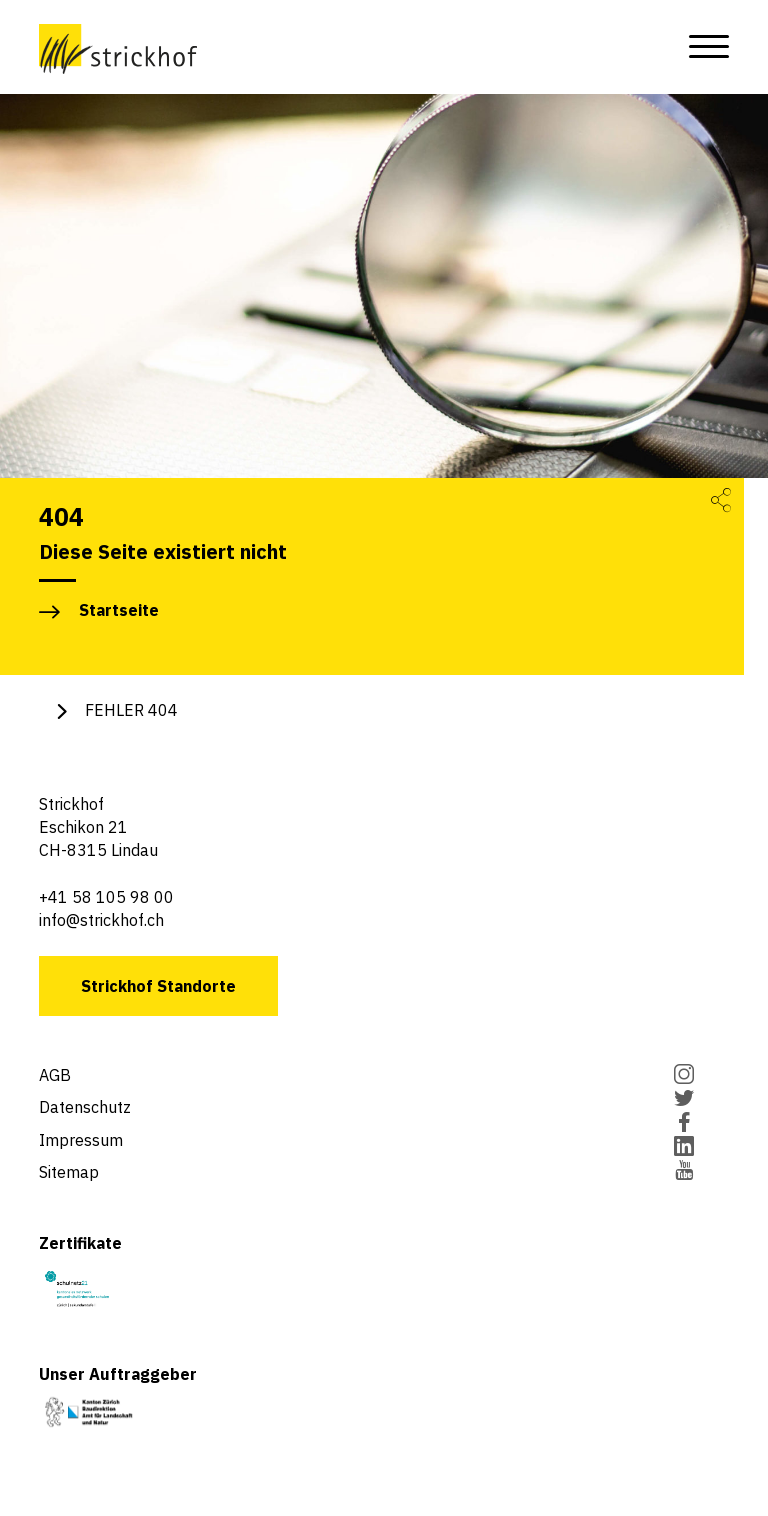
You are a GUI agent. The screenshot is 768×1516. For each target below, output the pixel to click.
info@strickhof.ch (101, 920)
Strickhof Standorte (158, 986)
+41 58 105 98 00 (106, 897)
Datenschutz (85, 1107)
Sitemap (69, 1172)
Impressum (81, 1140)
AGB (55, 1075)
